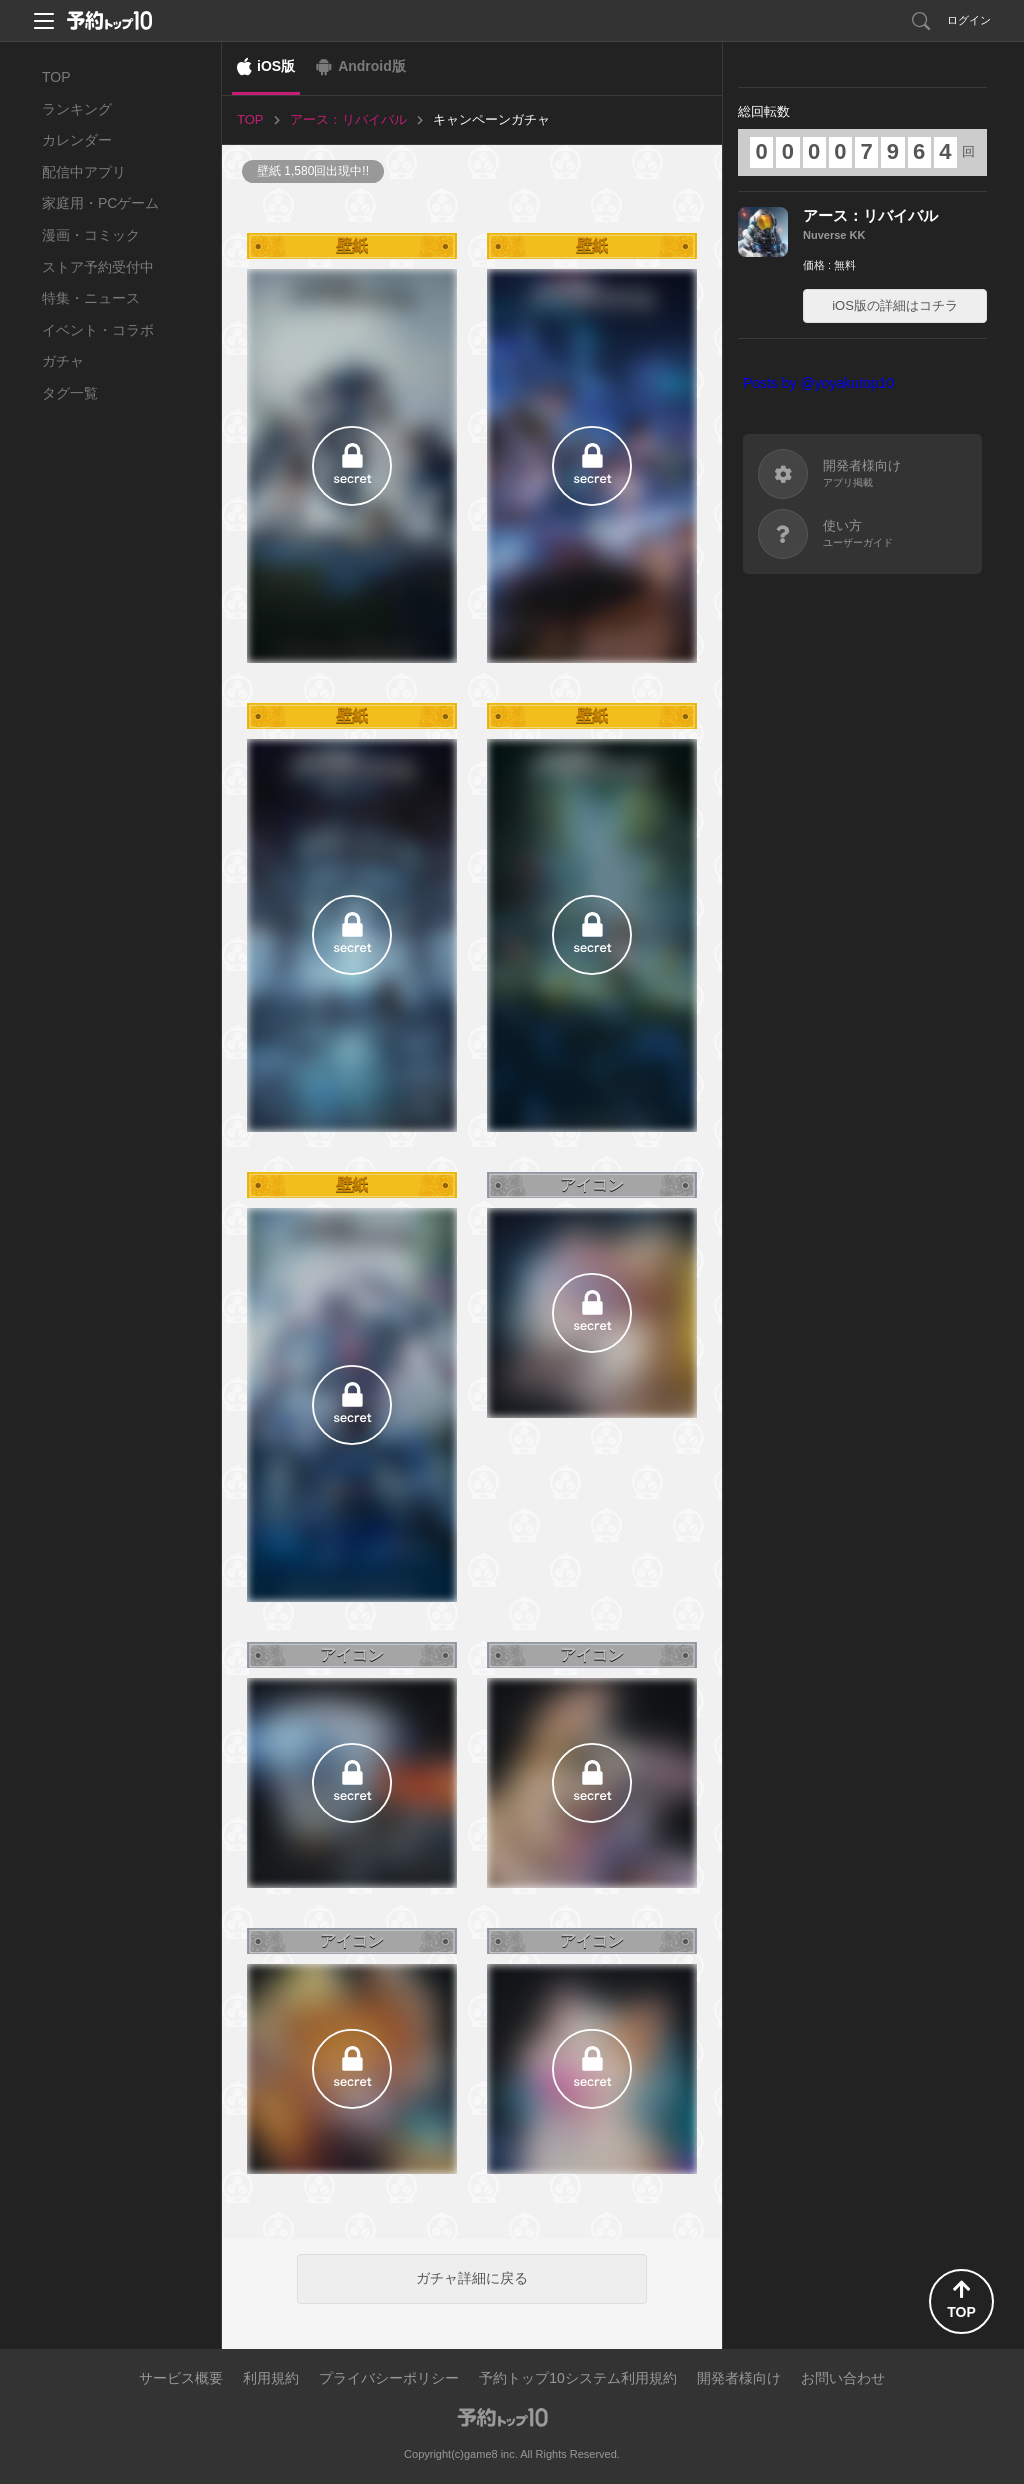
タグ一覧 (70, 393)
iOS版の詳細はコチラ (895, 305)
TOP (56, 77)
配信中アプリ (84, 172)
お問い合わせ (843, 2378)
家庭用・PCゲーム (100, 203)
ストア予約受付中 (98, 267)
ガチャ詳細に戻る (472, 2278)
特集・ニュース (91, 298)
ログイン (969, 20)
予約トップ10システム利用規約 (578, 2378)
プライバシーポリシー (389, 2378)
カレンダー (77, 140)
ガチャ (63, 361)
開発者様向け (739, 2378)
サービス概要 (181, 2378)
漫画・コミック (91, 235)
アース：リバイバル (870, 215)
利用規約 (271, 2378)
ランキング (77, 109)
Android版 (372, 66)
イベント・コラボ (98, 330)
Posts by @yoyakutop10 (818, 383)
